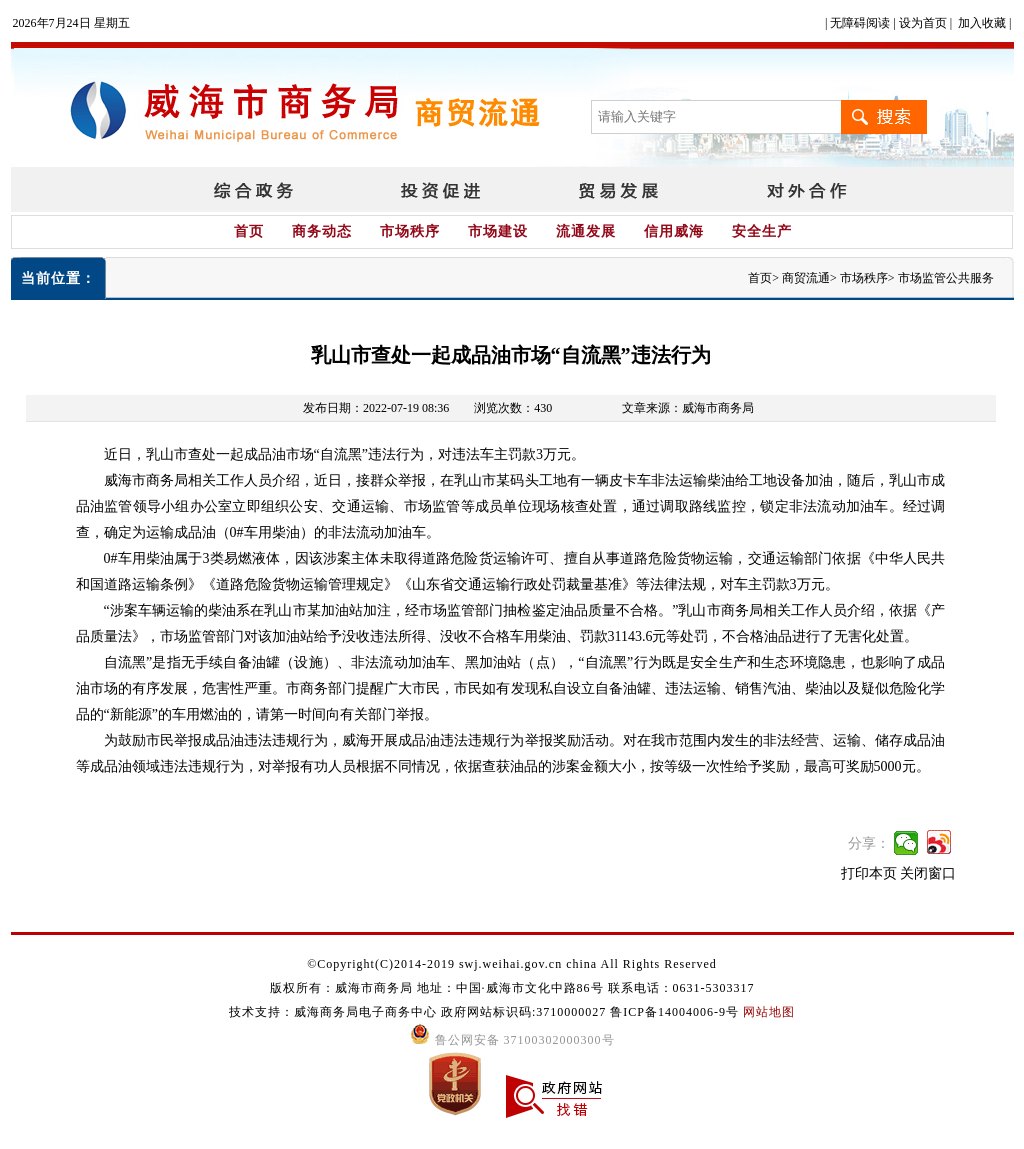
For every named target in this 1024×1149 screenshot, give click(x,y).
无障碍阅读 (860, 23)
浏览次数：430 (513, 408)
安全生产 (762, 231)
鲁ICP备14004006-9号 (674, 1012)
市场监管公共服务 (946, 278)
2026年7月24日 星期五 (71, 23)
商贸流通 (806, 278)
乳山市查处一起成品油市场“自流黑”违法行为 (511, 355)
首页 (249, 231)
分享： (869, 843)
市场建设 (498, 231)
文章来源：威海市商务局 (688, 408)
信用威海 (674, 231)
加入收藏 (982, 23)
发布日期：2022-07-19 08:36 (376, 408)
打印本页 (869, 873)
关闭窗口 (928, 873)
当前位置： (58, 278)
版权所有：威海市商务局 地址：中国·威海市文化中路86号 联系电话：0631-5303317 (512, 988)
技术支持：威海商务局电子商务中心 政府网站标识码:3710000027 (419, 1012)
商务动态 (322, 231)
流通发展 (586, 231)
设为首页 (923, 23)
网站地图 (769, 1012)
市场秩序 (410, 231)
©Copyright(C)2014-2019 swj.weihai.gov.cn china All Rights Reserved (512, 964)
